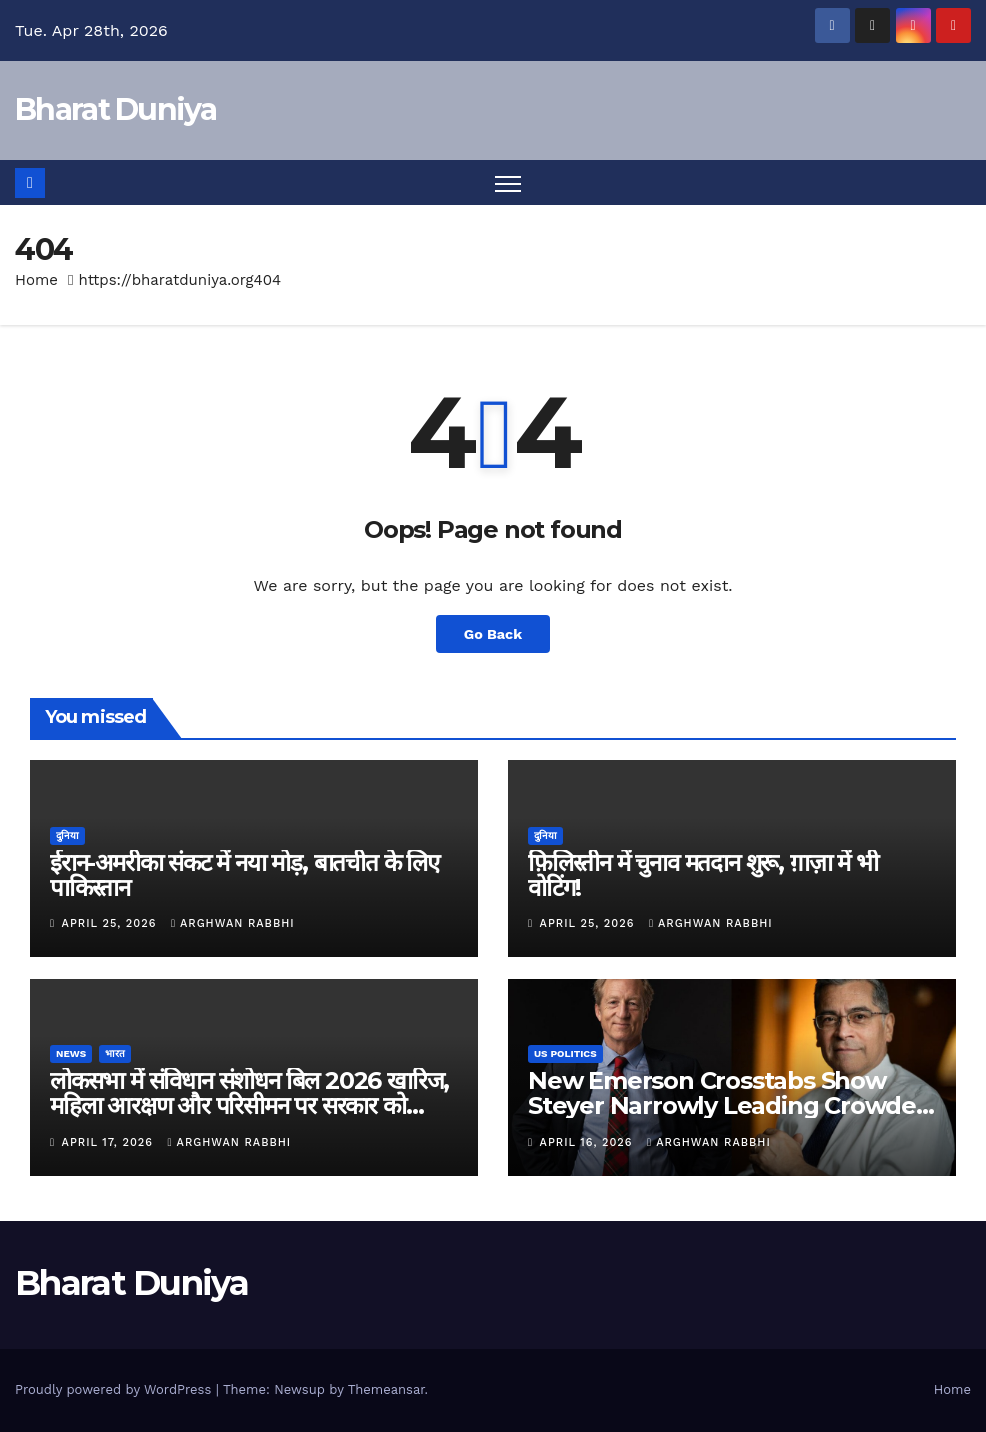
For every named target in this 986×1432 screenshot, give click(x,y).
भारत (115, 1053)
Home (36, 280)
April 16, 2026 (588, 1142)
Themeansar (386, 1389)
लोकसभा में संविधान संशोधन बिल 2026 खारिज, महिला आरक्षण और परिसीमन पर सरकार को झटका (249, 1105)
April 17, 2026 (110, 1142)
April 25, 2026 (111, 923)
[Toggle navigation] (508, 182)
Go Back (493, 634)
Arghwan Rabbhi (233, 923)
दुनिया (67, 835)
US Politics (565, 1053)
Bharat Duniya (115, 109)
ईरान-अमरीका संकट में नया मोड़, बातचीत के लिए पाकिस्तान (244, 875)
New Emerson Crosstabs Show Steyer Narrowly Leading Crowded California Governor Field (730, 1105)
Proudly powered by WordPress (115, 1389)
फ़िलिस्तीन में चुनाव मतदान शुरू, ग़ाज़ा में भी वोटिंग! (703, 875)
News (71, 1053)
